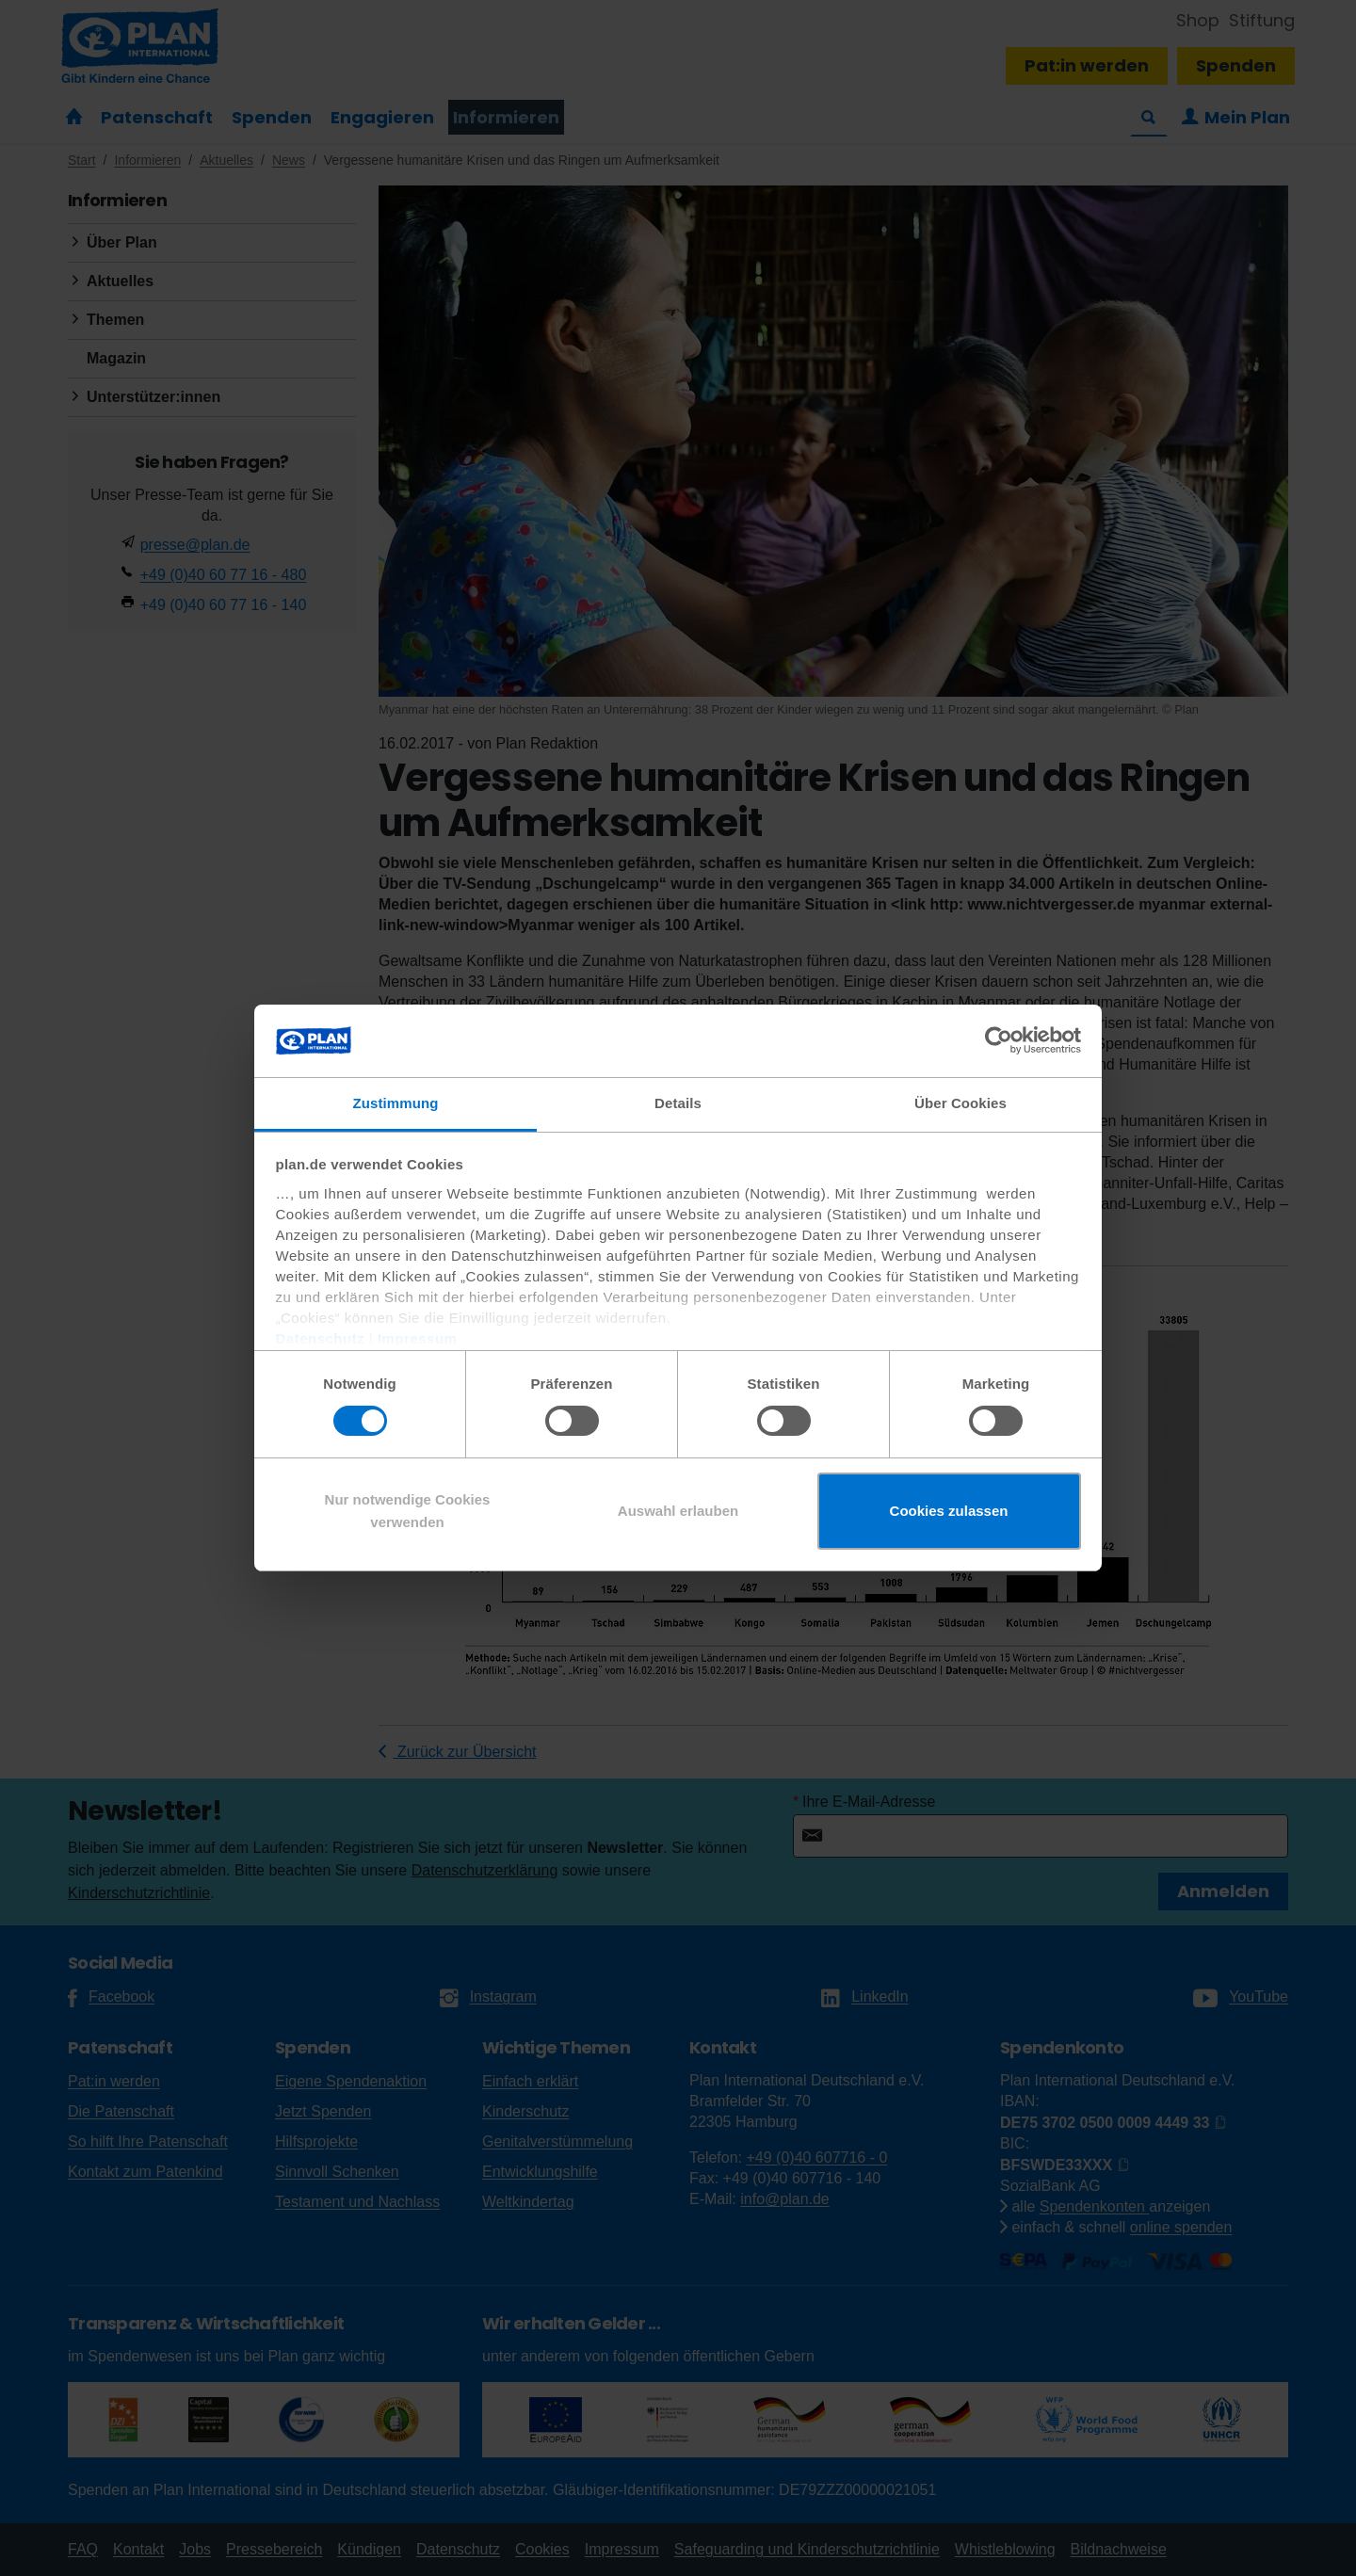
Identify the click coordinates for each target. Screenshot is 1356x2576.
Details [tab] (678, 1103)
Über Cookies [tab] (960, 1103)
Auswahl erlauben (678, 1511)
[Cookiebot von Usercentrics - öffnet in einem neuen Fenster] (998, 1040)
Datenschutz (320, 1338)
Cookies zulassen (949, 1511)
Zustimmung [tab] (396, 1103)
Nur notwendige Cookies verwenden (408, 1510)
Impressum (418, 1338)
